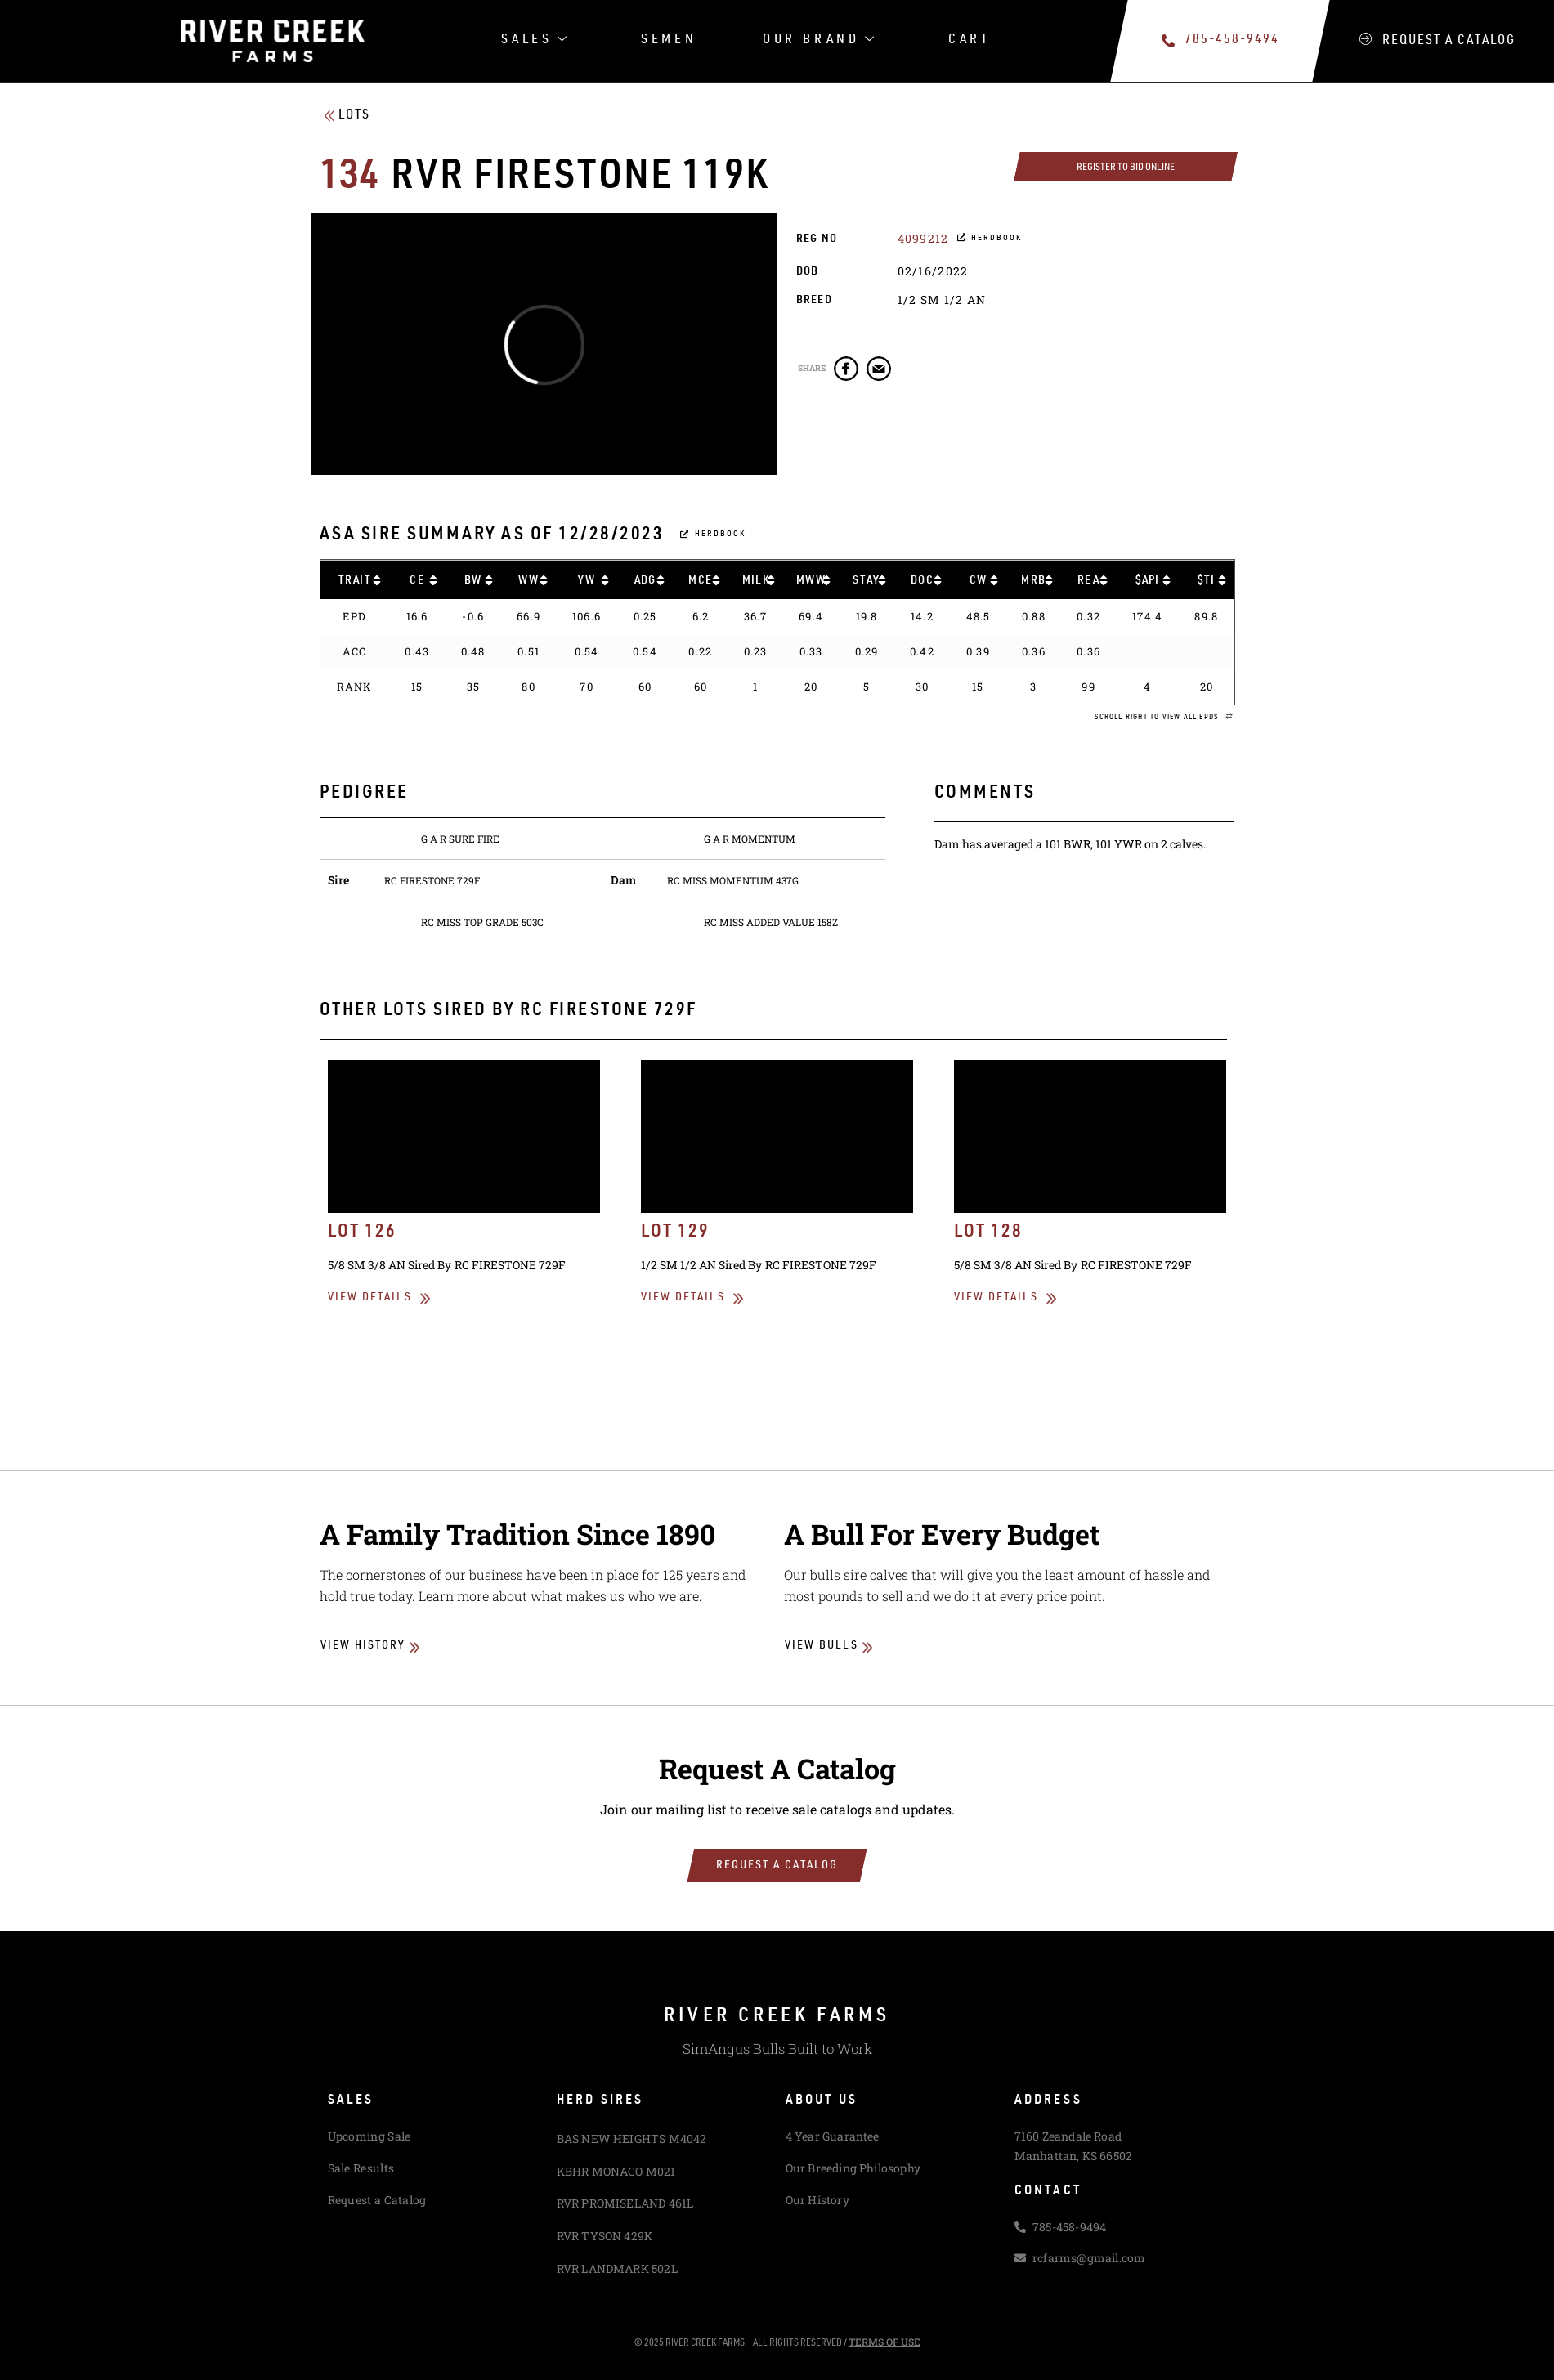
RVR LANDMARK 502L (617, 2268)
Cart (969, 40)
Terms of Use (884, 2341)
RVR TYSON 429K (605, 2236)
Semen (669, 40)
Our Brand (820, 41)
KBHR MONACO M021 (616, 2171)
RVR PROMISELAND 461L (625, 2203)
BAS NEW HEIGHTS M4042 (632, 2138)
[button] (1164, 718)
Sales (536, 41)
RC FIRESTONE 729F (432, 880)
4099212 (923, 238)
